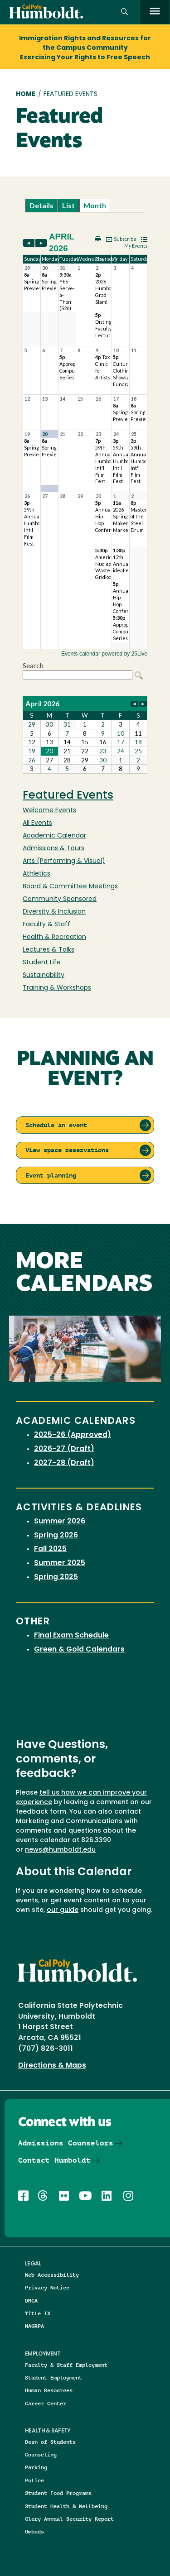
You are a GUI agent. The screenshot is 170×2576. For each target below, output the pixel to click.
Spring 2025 (56, 1577)
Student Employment (53, 2377)
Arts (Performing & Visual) (64, 861)
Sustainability (43, 975)
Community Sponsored (60, 899)
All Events (37, 823)
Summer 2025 (59, 1563)
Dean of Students (50, 2441)
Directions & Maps (52, 2065)
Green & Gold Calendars (79, 1649)
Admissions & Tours (53, 848)
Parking (36, 2467)
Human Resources (49, 2390)
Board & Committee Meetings (70, 886)
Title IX (37, 2313)
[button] (124, 12)
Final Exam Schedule (71, 1635)
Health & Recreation (54, 937)
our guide (62, 1910)
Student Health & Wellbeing (66, 2506)
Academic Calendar (54, 836)
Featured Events (68, 795)
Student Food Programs (58, 2493)
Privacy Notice (47, 2287)
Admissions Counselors (65, 2143)
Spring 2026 (56, 1535)
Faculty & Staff (46, 924)
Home (25, 94)
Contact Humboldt (54, 2160)
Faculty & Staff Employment (66, 2364)
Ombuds (34, 2531)
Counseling (41, 2454)
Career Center (45, 2403)
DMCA (31, 2300)
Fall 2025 (50, 1549)
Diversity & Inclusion (54, 912)
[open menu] (155, 12)
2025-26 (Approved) (72, 1435)
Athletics (36, 874)
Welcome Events (49, 810)
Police (34, 2480)
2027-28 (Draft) (64, 1463)
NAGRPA (34, 2325)
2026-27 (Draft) (64, 1449)
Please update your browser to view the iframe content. (85, 205)
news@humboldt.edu (60, 1850)
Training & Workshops (57, 988)
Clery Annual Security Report (69, 2518)
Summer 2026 (59, 1521)
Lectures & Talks (48, 950)
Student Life (42, 962)
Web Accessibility (52, 2274)
